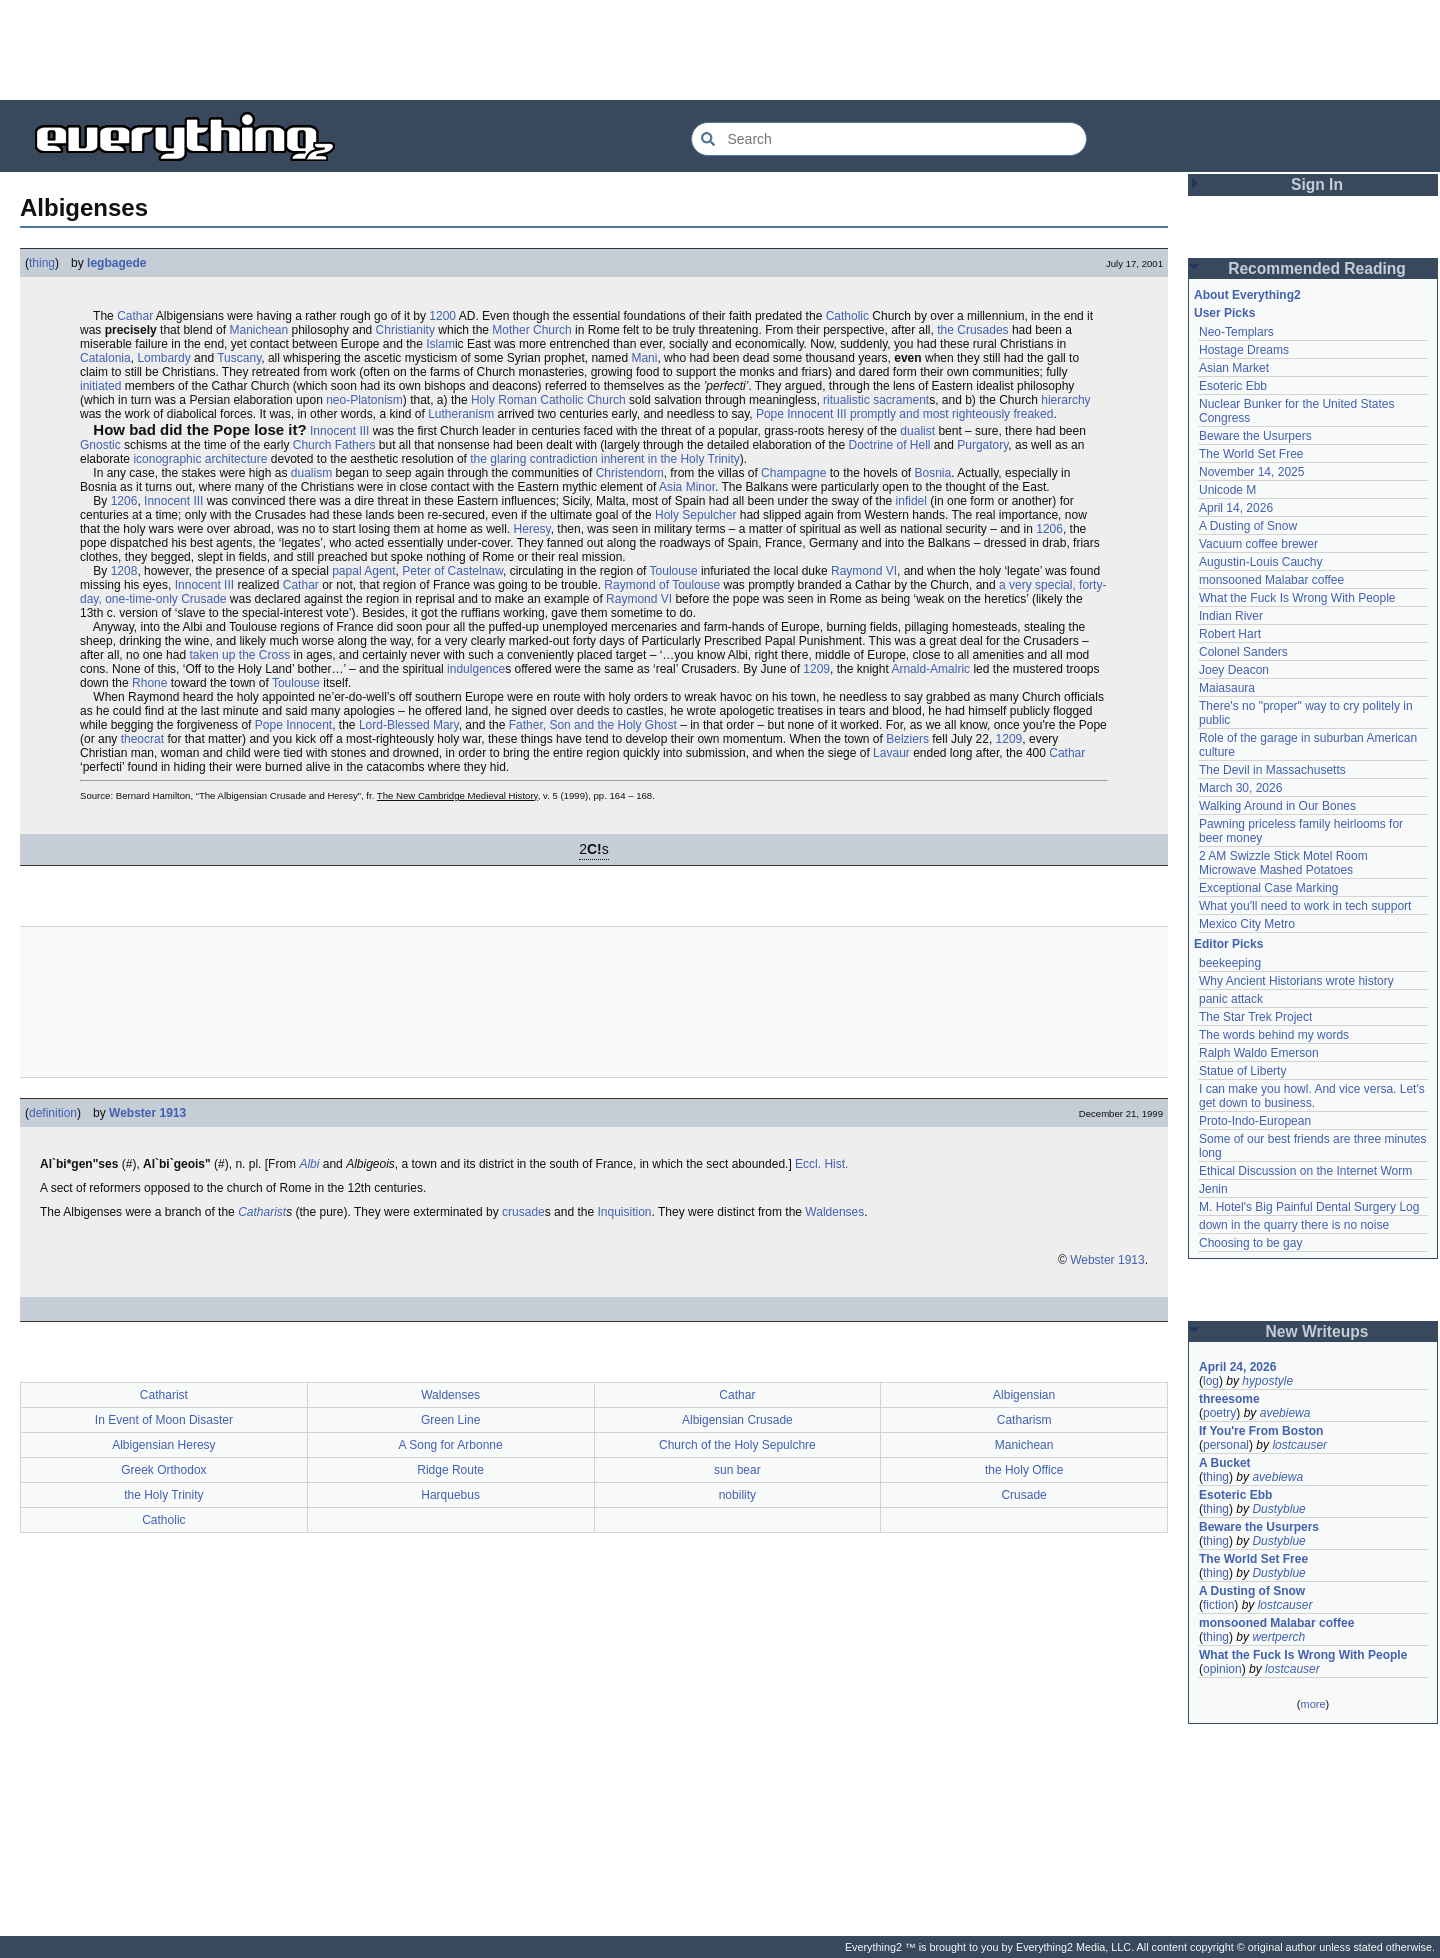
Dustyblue (1278, 1509)
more (1312, 1704)
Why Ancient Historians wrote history (1296, 981)
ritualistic (846, 400)
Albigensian (1024, 1395)
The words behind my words (1274, 1035)
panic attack (1231, 999)
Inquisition (624, 1212)
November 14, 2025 (1251, 472)
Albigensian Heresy (163, 1445)
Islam (440, 344)
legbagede (116, 263)
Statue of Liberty (1242, 1071)
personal (1226, 1445)
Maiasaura (1227, 688)
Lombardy (163, 358)
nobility (737, 1495)
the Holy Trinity (163, 1495)
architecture (236, 459)
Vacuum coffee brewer (1258, 544)
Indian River (1231, 616)
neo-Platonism (364, 400)
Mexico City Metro (1247, 924)
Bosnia (933, 473)
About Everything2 (1247, 295)
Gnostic (100, 445)
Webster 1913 (147, 1113)
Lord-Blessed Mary (409, 725)
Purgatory (982, 445)
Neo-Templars (1236, 332)
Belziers (907, 739)
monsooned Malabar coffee (1271, 580)
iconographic (167, 459)
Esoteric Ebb (1233, 386)
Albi (309, 1164)
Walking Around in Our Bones (1277, 806)
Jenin (1213, 1189)
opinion (1222, 1669)
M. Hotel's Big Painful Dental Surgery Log (1309, 1207)
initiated (100, 386)
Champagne (793, 473)
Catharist (262, 1212)
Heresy (532, 529)
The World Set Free (1251, 454)
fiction (1218, 1605)
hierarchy (1065, 400)
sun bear (737, 1470)
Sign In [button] (1317, 184)
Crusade (1023, 1495)
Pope (770, 414)
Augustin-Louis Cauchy (1260, 562)
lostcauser (1299, 1445)
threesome (1229, 1399)
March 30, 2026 (1240, 788)
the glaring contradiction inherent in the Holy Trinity (604, 459)
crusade (523, 1212)
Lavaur (891, 753)
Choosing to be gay (1250, 1243)
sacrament (901, 400)
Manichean (258, 330)
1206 (124, 501)
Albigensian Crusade (737, 1420)
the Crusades (972, 330)
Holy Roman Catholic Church (548, 400)
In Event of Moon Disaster (164, 1420)
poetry (1219, 1413)
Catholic (847, 316)
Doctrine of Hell (889, 445)
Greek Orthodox (163, 1470)
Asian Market (1234, 368)
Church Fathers (334, 445)
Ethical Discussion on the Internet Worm (1305, 1171)
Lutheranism (461, 414)
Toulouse (674, 571)
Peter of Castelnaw (452, 571)
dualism (311, 473)
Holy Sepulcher (695, 515)
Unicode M (1227, 490)
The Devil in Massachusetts (1272, 770)
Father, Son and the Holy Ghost (593, 725)
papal (346, 571)
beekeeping (1230, 963)
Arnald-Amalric (930, 669)
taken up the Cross (239, 655)
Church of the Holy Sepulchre (737, 1445)
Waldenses (834, 1212)
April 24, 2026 (1237, 1367)
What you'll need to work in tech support (1305, 906)
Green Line (450, 1420)
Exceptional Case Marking (1268, 888)
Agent (379, 571)
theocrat (142, 739)
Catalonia (105, 358)
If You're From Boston (1261, 1431)
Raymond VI (864, 571)
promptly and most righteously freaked (951, 414)
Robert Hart (1230, 634)
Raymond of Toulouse (662, 585)
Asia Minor (687, 487)
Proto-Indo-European (1255, 1121)
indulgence (476, 669)
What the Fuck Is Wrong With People (1297, 598)
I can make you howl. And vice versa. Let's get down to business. (1312, 1096)
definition (53, 1113)
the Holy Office (1024, 1470)
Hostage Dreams (1244, 350)
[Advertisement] (720, 50)
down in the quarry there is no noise (1294, 1225)
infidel (911, 501)
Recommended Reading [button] (1317, 268)
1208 (124, 571)
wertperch (1278, 1637)
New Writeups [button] (1317, 1331)
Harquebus (450, 1495)
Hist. (836, 1164)
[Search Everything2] (889, 139)
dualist (917, 431)
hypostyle (1267, 1381)
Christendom (630, 473)
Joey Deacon (1234, 670)
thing (42, 263)
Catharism (1024, 1420)
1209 (816, 669)
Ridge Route (450, 1470)
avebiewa (1285, 1413)
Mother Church (531, 330)
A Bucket (1225, 1463)
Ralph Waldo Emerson (1259, 1053)
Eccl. (808, 1164)
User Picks (1224, 313)
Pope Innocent (293, 725)
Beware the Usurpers (1255, 436)
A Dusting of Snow (1248, 526)
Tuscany (239, 358)
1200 (442, 316)
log (1211, 1381)
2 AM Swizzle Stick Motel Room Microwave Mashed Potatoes (1283, 863)
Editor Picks (1228, 944)
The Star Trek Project (1255, 1017)
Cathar (135, 316)
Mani (644, 358)
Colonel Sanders (1243, 652)
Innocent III (816, 414)
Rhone (149, 683)
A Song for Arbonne (451, 1445)
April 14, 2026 (1236, 508)
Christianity (405, 330)
